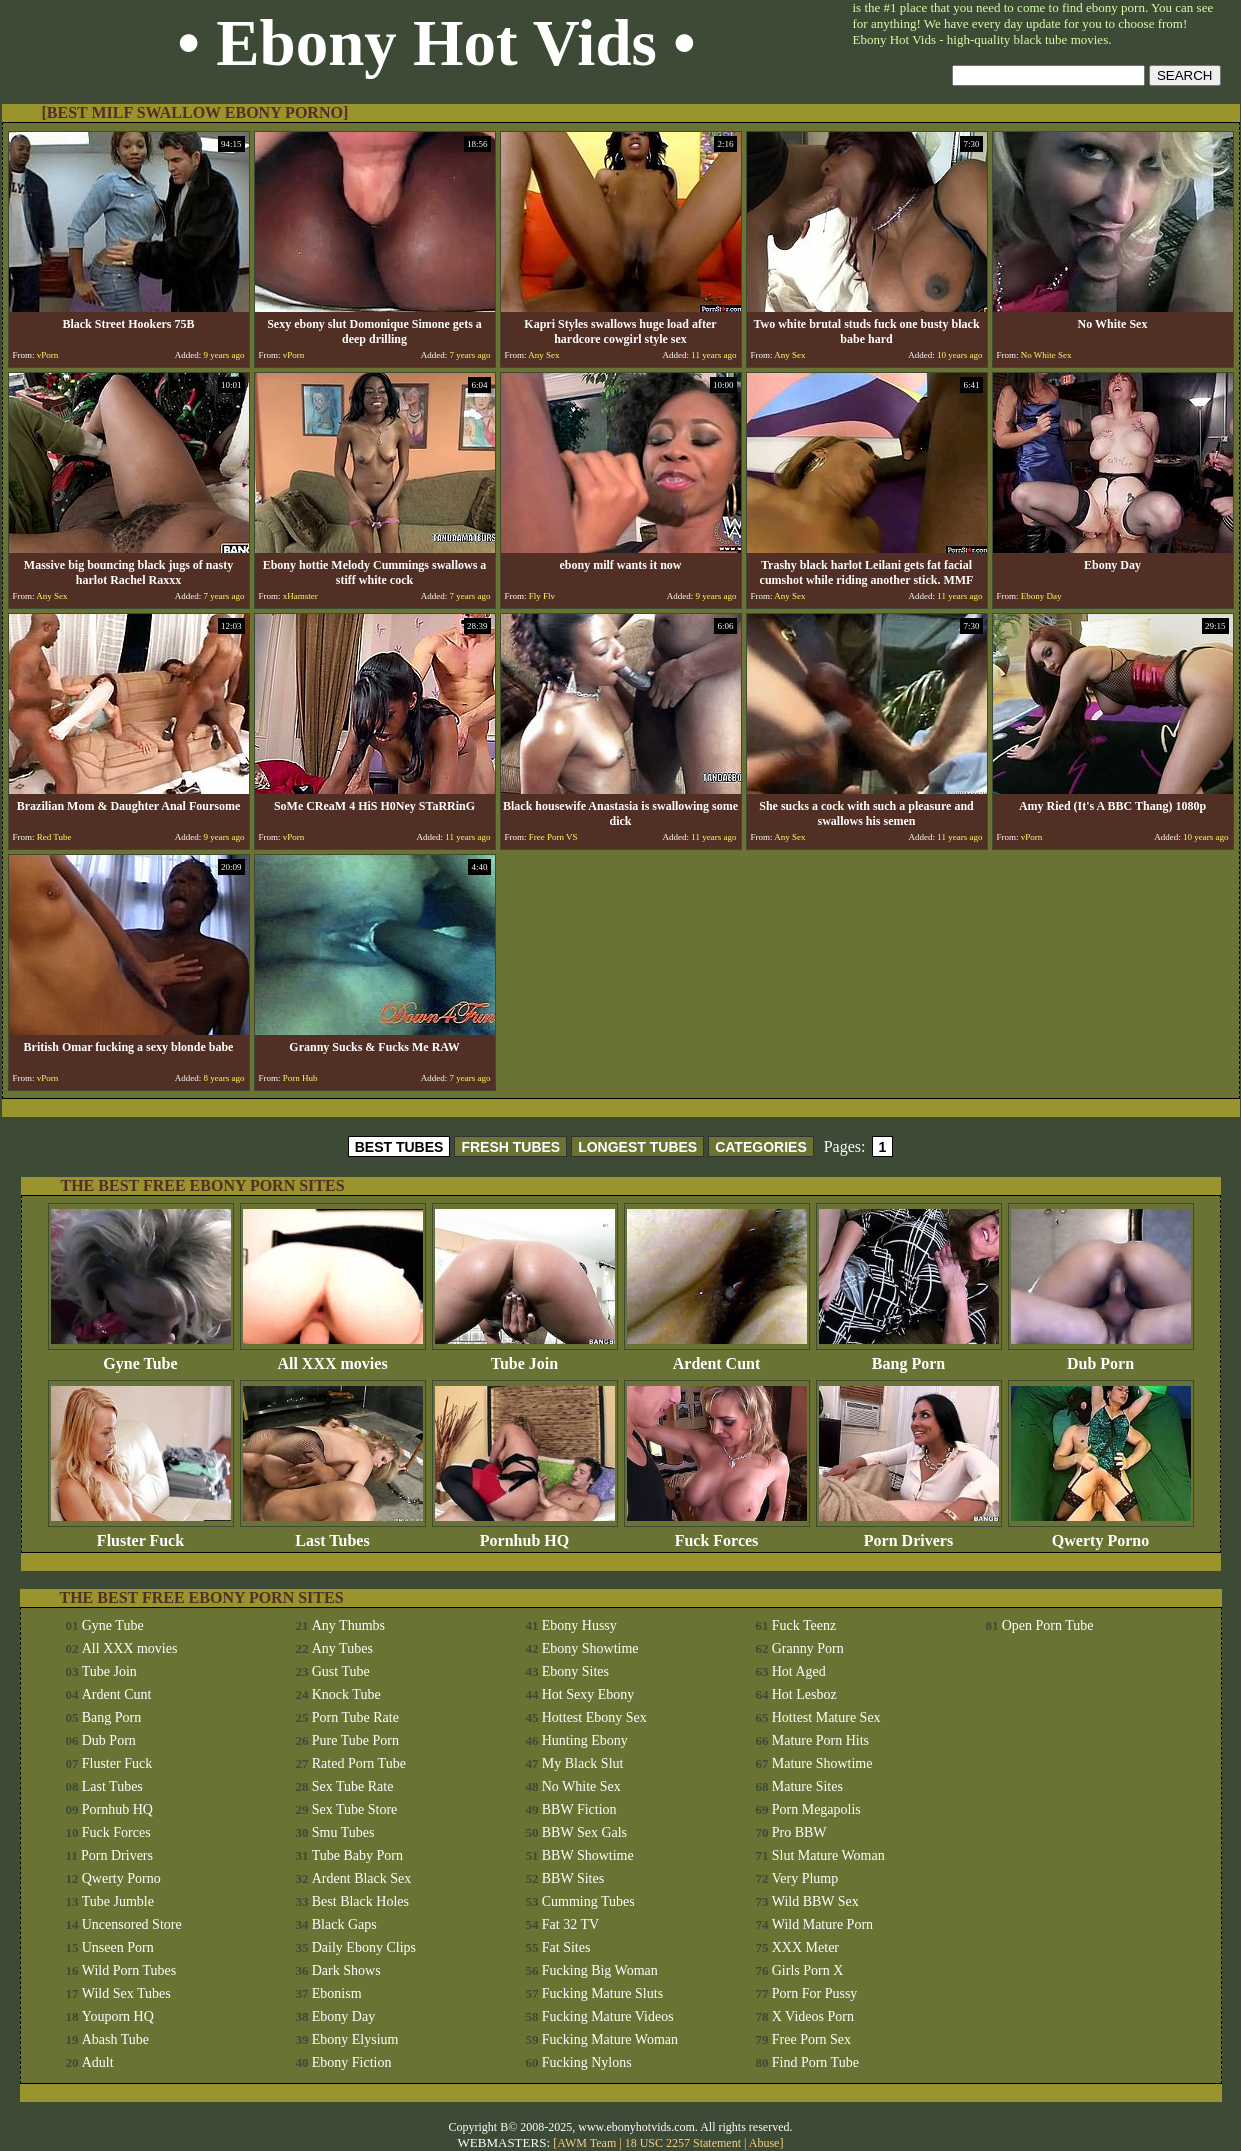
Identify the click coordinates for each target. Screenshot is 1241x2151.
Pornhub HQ (525, 1533)
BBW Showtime (588, 1855)
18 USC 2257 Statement (683, 2143)
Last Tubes (333, 1533)
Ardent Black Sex (362, 1878)
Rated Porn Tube (359, 1763)
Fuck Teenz (804, 1625)
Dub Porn (1101, 1356)
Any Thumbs (348, 1625)
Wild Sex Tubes (126, 1993)
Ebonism (337, 1993)
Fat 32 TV (570, 1924)
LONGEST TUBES (637, 1147)
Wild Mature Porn (822, 1924)
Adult (98, 2062)
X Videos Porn (813, 2016)
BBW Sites (573, 1878)
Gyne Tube (141, 1356)
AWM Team (588, 2143)
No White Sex (581, 1786)
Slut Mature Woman (828, 1855)
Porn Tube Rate (355, 1717)
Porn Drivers (909, 1533)
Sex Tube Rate (353, 1786)
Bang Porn (909, 1356)
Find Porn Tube (815, 2062)
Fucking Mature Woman (610, 2039)
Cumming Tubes (588, 1901)
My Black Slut (583, 1763)
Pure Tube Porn (355, 1740)
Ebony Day (343, 2016)
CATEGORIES (761, 1147)
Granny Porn (808, 1648)
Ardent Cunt (717, 1356)
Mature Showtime (822, 1763)
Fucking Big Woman (600, 1970)
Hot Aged (799, 1671)
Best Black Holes (360, 1901)
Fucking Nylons (587, 2062)
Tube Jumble (118, 1901)
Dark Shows (346, 1970)
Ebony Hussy (579, 1625)
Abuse (764, 2143)
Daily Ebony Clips (364, 1947)
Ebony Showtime (590, 1648)
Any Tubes (342, 1648)
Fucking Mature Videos (608, 2016)
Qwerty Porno (1101, 1533)
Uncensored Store (132, 1924)
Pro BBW (799, 1832)
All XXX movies (333, 1356)
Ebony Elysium (355, 2039)
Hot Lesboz (804, 1694)
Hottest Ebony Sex (594, 1717)
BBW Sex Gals (584, 1832)
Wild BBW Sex (815, 1901)
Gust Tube (341, 1671)
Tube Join (525, 1356)
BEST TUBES (399, 1147)
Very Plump (805, 1878)
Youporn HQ (118, 2016)
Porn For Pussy (815, 1993)
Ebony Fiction (352, 2062)
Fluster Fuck (141, 1533)
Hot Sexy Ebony (588, 1694)
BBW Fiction (579, 1809)
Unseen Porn (118, 1947)
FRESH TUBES (510, 1147)
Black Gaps (344, 1924)
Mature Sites (807, 1786)
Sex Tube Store (355, 1809)
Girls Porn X (808, 1970)
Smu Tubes (343, 1832)
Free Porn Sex (811, 2039)
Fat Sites (566, 1947)
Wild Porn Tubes (129, 1970)
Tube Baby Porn (357, 1855)
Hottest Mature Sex (826, 1717)
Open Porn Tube (1048, 1625)
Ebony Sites (575, 1671)
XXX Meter (805, 1947)
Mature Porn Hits (820, 1740)
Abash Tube (115, 2039)
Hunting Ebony (585, 1740)
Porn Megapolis (816, 1809)
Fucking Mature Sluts (602, 1993)
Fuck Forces (717, 1533)
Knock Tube (346, 1694)
